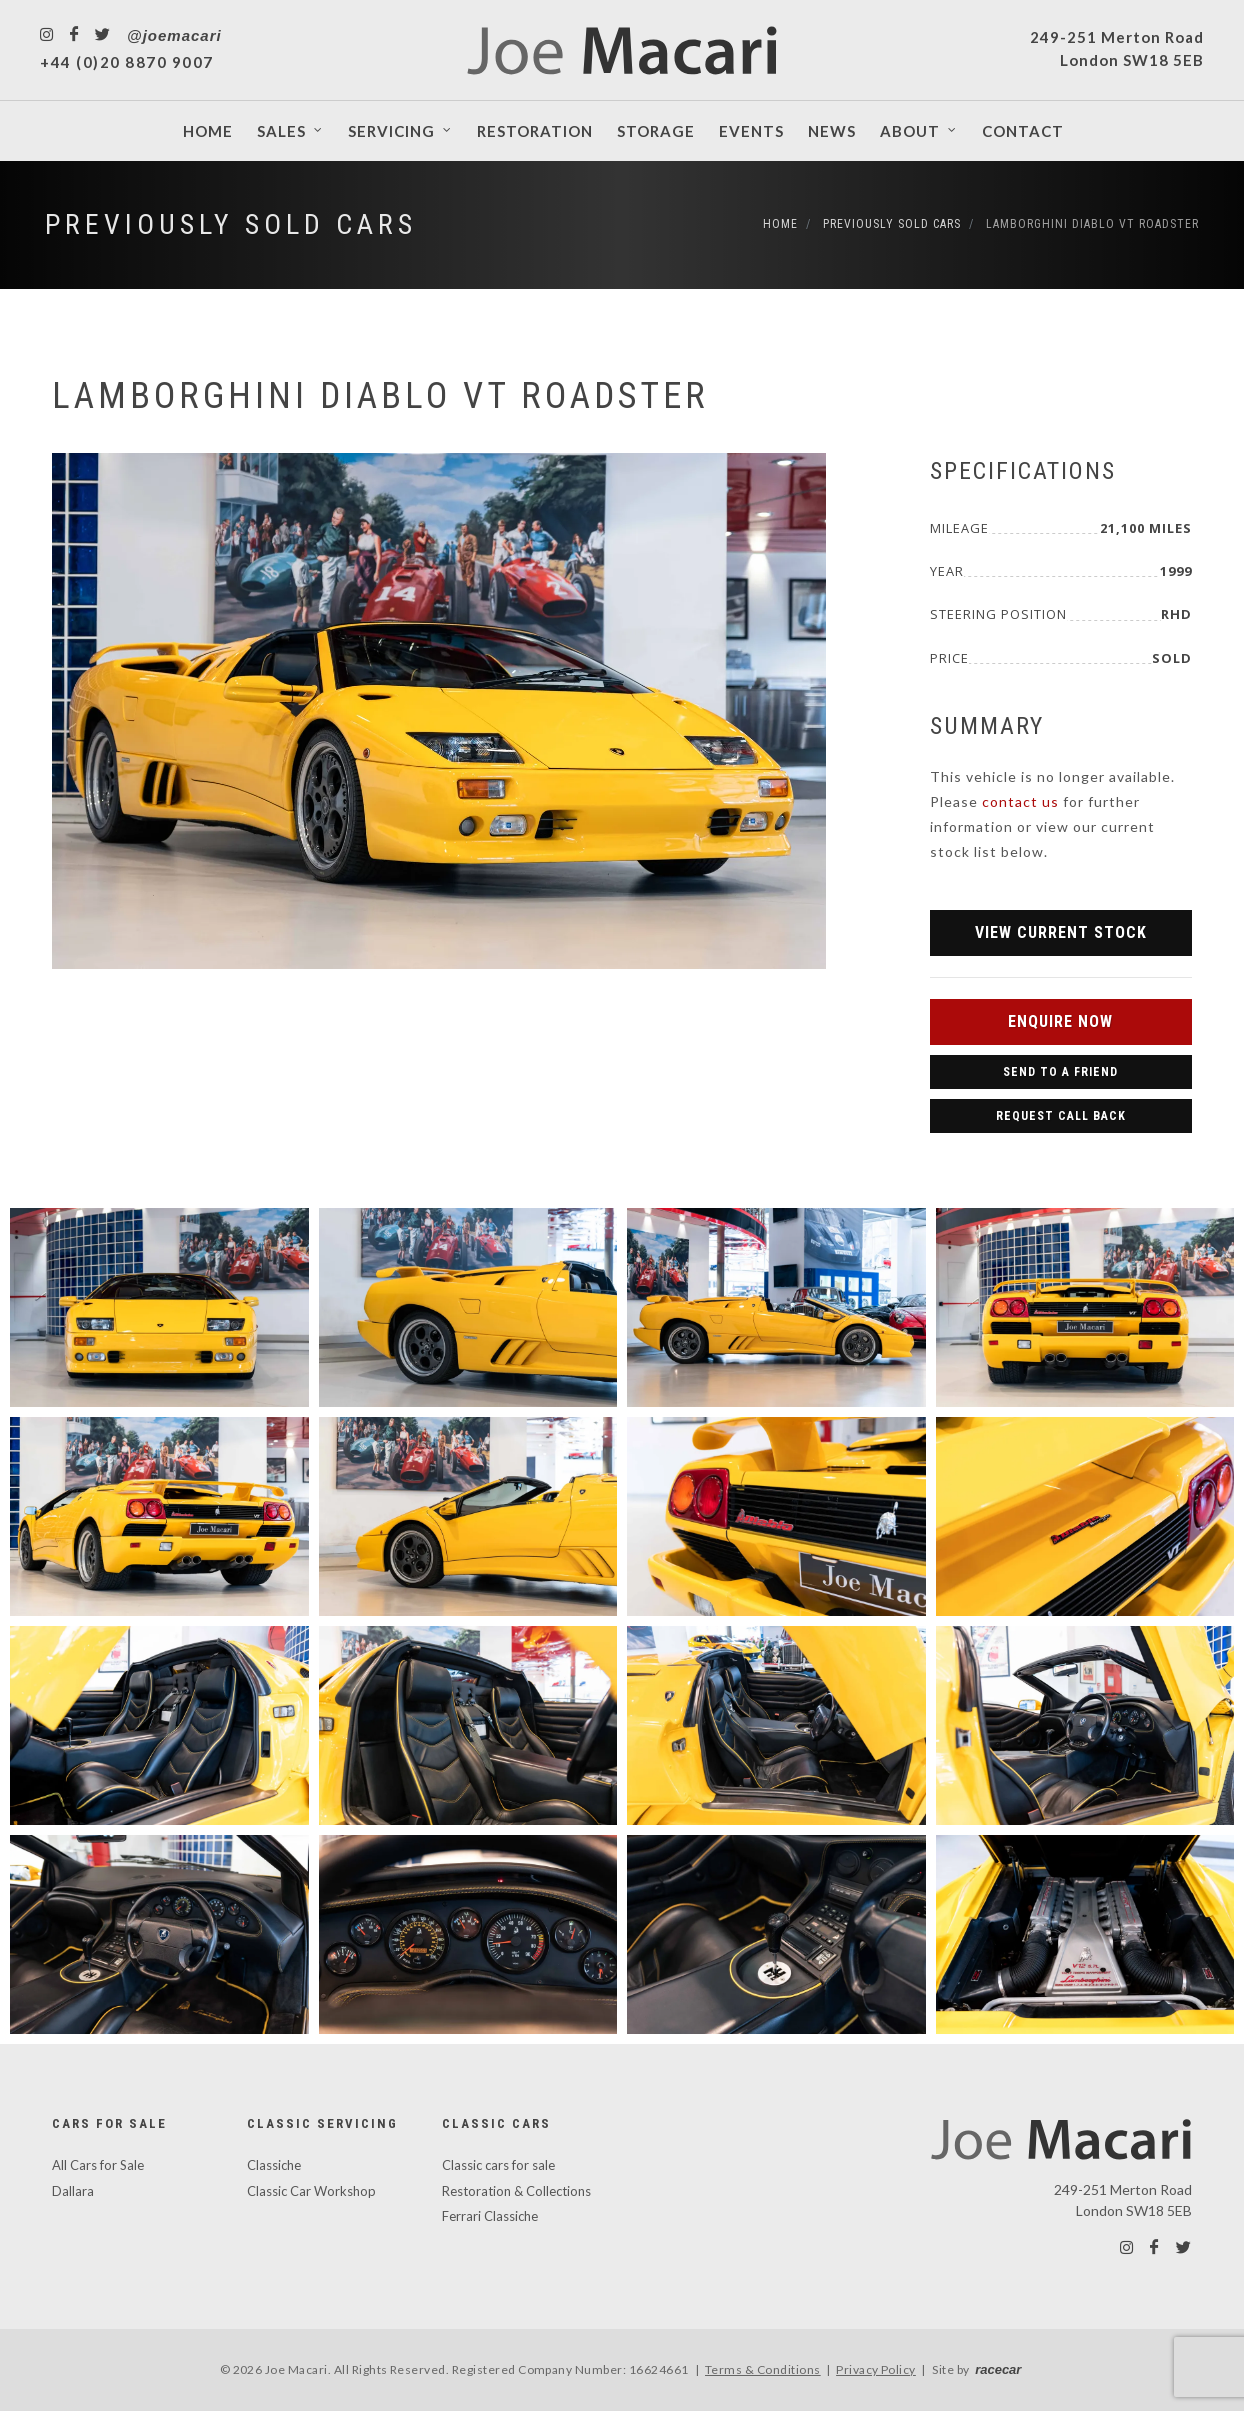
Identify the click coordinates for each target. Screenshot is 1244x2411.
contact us (1020, 801)
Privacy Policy (876, 2369)
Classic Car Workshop (311, 2191)
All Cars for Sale (98, 2165)
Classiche (274, 2165)
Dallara (73, 2191)
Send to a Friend (1060, 1072)
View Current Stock (1061, 932)
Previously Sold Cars (231, 224)
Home (780, 224)
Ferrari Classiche (490, 2216)
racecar (998, 2369)
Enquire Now (1060, 1021)
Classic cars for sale (498, 2165)
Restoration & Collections (516, 2191)
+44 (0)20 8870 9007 (127, 62)
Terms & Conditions (763, 2369)
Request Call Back (1061, 1116)
